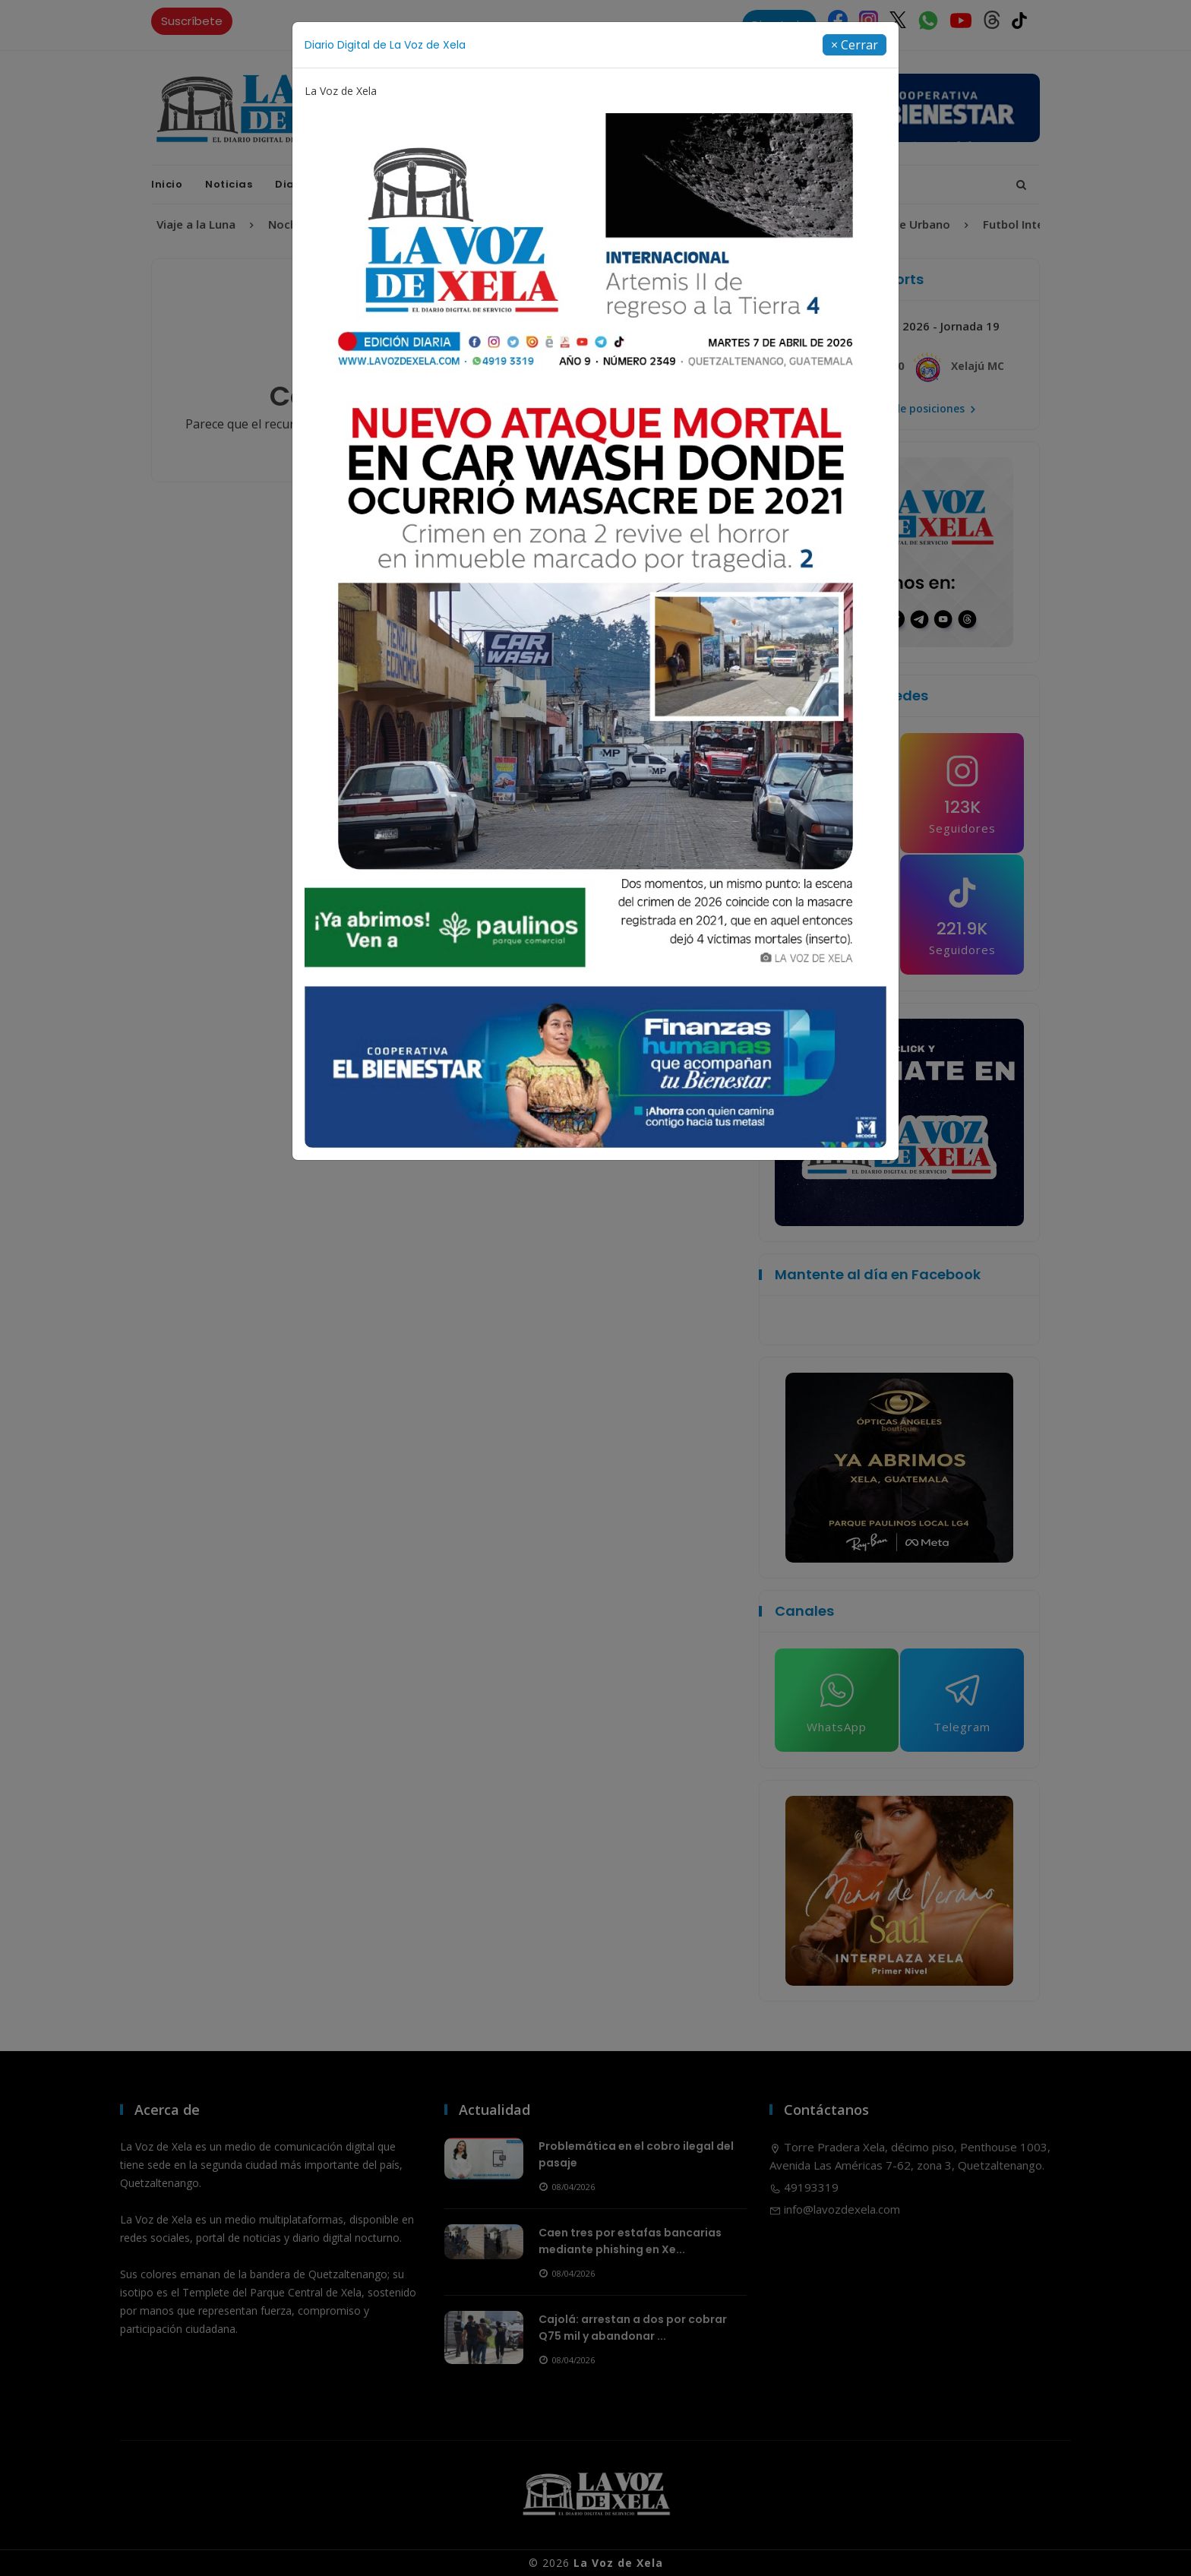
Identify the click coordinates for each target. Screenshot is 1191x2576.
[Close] (854, 44)
